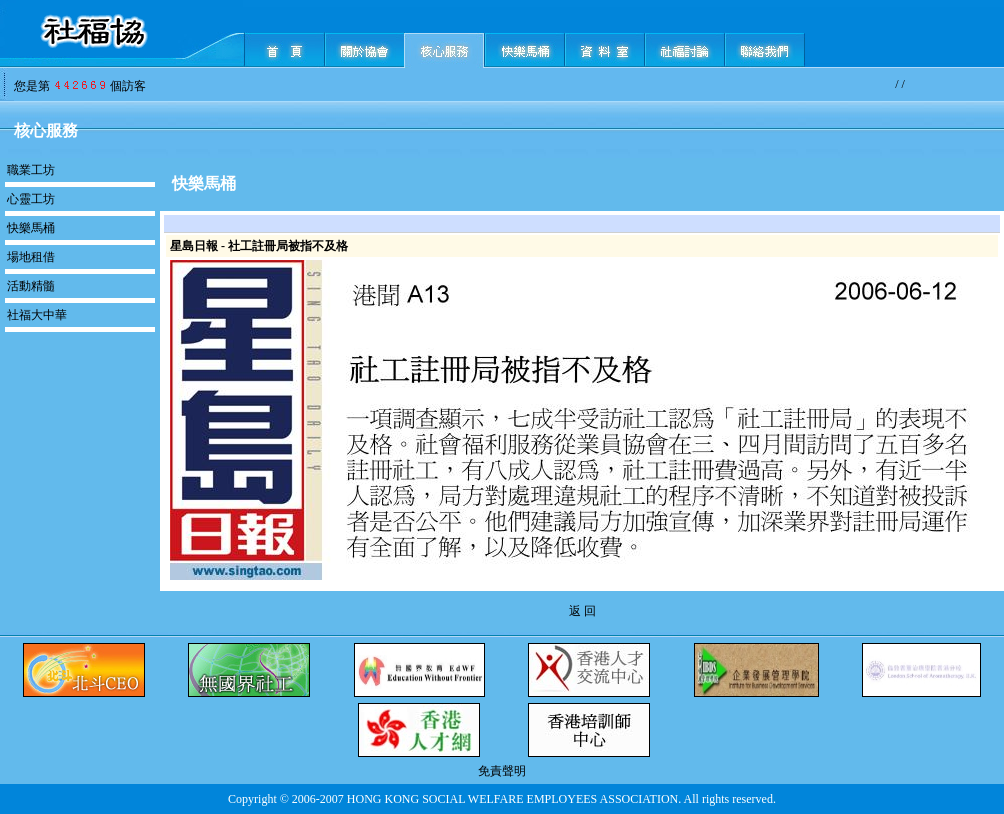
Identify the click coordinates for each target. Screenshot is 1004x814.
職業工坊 (31, 170)
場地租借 (31, 257)
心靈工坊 (31, 199)
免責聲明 (502, 771)
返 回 (582, 611)
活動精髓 (31, 286)
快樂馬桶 (31, 228)
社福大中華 (37, 315)
